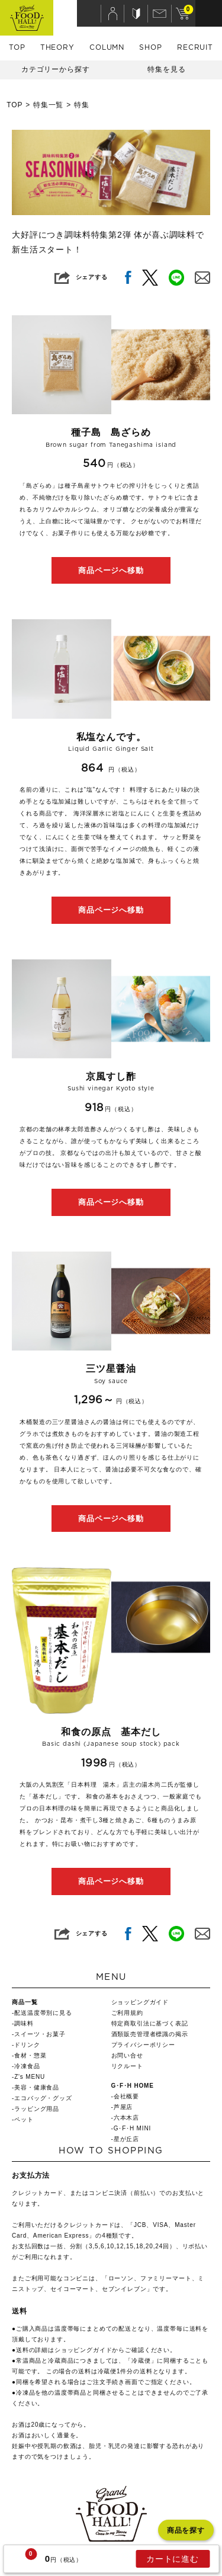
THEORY (57, 47)
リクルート (127, 2066)
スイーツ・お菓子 (40, 2034)
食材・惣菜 (30, 2055)
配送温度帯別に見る (43, 2012)
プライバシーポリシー (143, 2044)
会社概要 (126, 2096)
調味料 (24, 2023)
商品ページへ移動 (111, 570)
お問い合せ (127, 2055)
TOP (17, 47)
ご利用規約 (127, 2012)
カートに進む (172, 2559)
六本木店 (126, 2117)
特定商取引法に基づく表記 (149, 2023)
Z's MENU (29, 2076)
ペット (24, 2119)
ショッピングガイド (140, 2002)
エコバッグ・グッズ (43, 2098)
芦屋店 (123, 2107)
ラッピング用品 (36, 2108)
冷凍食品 (27, 2066)
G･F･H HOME (132, 2085)
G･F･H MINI (132, 2128)
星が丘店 (126, 2139)
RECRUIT (195, 47)
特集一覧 (48, 105)
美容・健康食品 (36, 2087)
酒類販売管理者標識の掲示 (149, 2034)
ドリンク (27, 2044)
